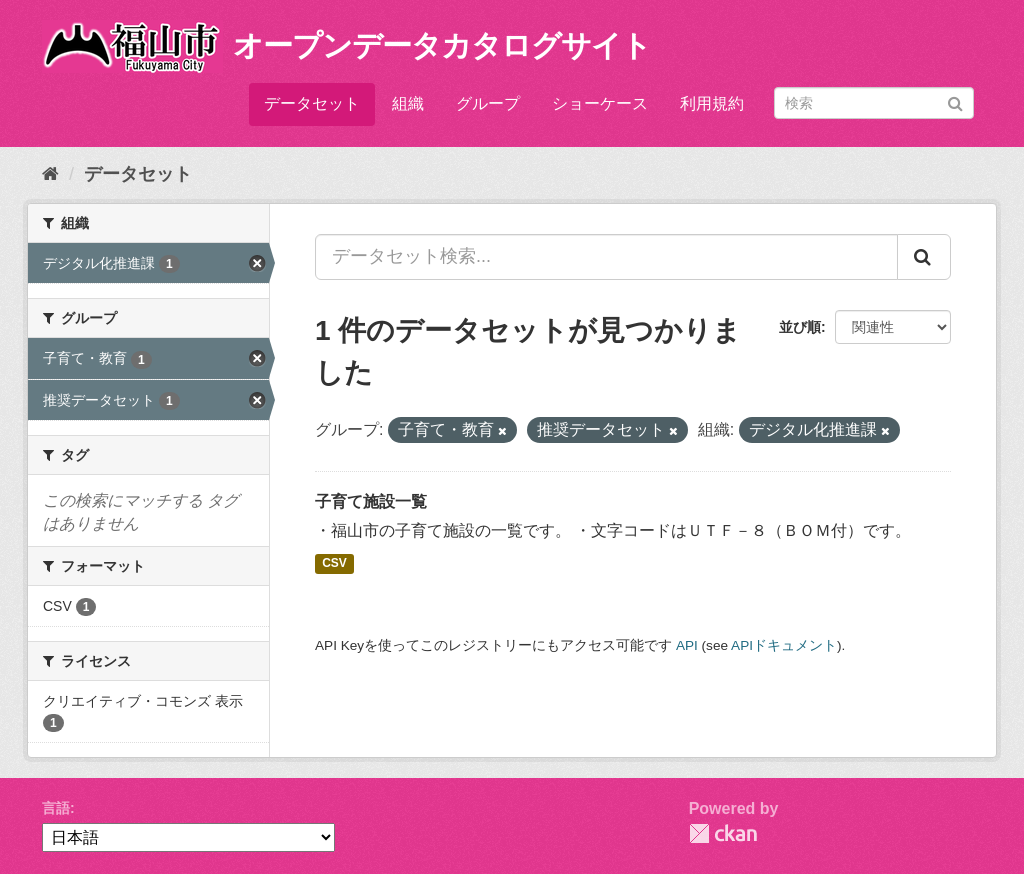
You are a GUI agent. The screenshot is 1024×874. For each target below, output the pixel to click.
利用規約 (712, 103)
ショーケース (600, 103)
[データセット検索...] (606, 257)
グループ (488, 103)
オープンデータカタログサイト (442, 45)
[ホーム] (50, 174)
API (687, 645)
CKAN (723, 833)
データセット (312, 103)
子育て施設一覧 (371, 501)
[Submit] (955, 101)
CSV (334, 563)
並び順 (800, 327)
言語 (56, 808)
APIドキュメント (784, 645)
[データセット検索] (874, 103)
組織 (408, 103)
